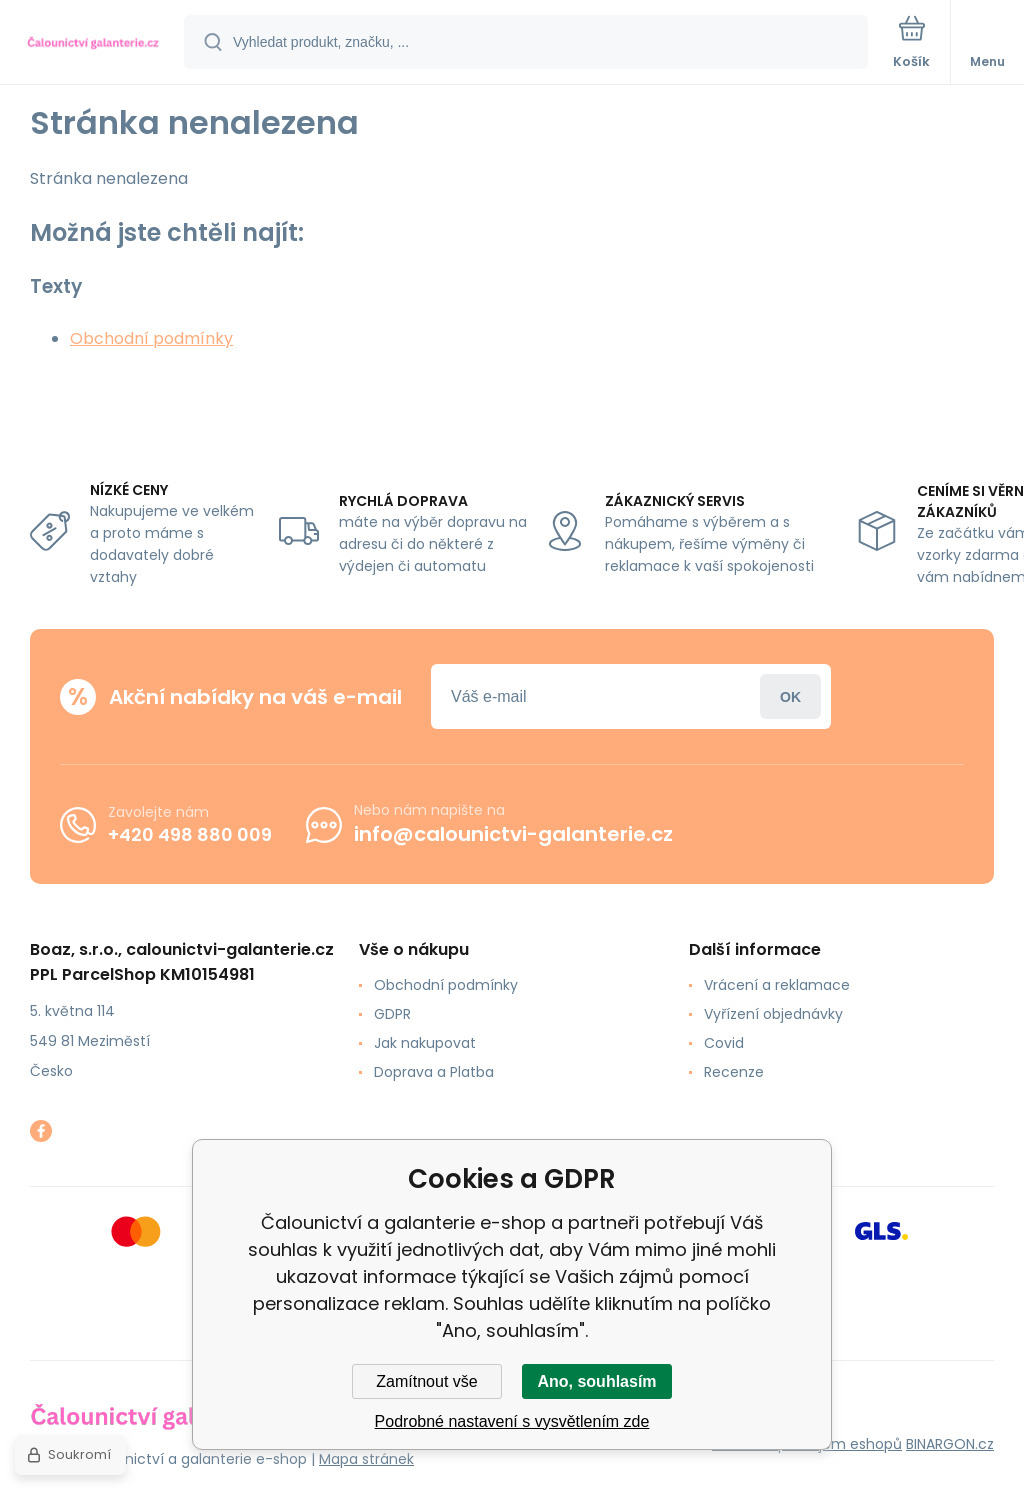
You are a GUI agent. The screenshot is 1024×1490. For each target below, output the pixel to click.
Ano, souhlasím (596, 1381)
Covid (724, 1043)
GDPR (392, 1014)
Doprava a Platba (434, 1072)
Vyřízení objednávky (773, 1014)
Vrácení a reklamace (777, 985)
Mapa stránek (366, 1459)
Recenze (734, 1072)
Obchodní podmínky (151, 338)
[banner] (93, 43)
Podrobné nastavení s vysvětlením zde (512, 1421)
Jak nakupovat (425, 1043)
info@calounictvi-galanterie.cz (513, 834)
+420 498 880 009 (190, 834)
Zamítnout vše (426, 1381)
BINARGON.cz (950, 1444)
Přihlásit (790, 696)
